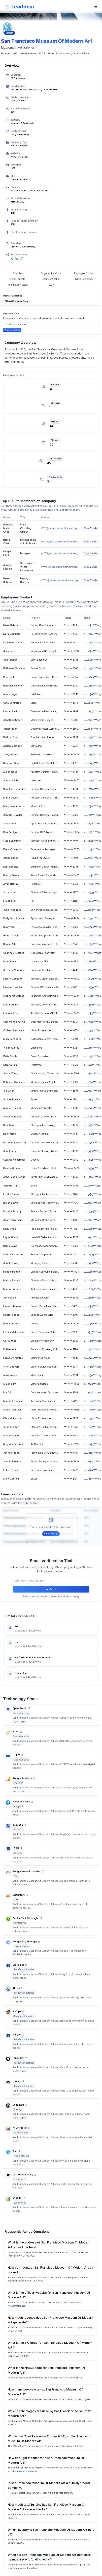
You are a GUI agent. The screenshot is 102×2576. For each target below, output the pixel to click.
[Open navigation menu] (95, 6)
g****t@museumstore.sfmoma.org (59, 553)
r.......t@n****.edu (92, 1349)
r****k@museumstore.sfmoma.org (59, 541)
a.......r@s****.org (93, 694)
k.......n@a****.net (93, 668)
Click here (51, 1533)
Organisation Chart (51, 273)
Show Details (90, 528)
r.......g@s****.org (93, 1082)
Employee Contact (84, 273)
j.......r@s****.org (92, 815)
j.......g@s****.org (92, 1073)
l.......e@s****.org (92, 901)
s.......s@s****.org (93, 1366)
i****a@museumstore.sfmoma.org (59, 580)
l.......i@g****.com (93, 1332)
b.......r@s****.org (93, 944)
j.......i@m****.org (92, 728)
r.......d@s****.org (93, 1245)
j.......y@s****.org (92, 1047)
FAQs (51, 284)
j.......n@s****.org (92, 1220)
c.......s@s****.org (93, 642)
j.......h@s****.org (92, 1090)
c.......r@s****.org (93, 1340)
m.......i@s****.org (93, 806)
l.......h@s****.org (92, 1478)
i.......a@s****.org (92, 625)
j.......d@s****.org (92, 1263)
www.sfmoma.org (20, 157)
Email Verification (51, 279)
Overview (17, 273)
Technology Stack (18, 284)
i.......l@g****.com (93, 1392)
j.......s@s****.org (92, 659)
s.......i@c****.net (92, 952)
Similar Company (84, 279)
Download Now (12, 330)
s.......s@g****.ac (92, 995)
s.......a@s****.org (93, 1064)
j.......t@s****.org (92, 1185)
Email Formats (17, 279)
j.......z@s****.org (92, 720)
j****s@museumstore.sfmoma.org (59, 566)
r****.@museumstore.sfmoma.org (59, 528)
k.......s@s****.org (93, 866)
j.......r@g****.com (93, 1452)
